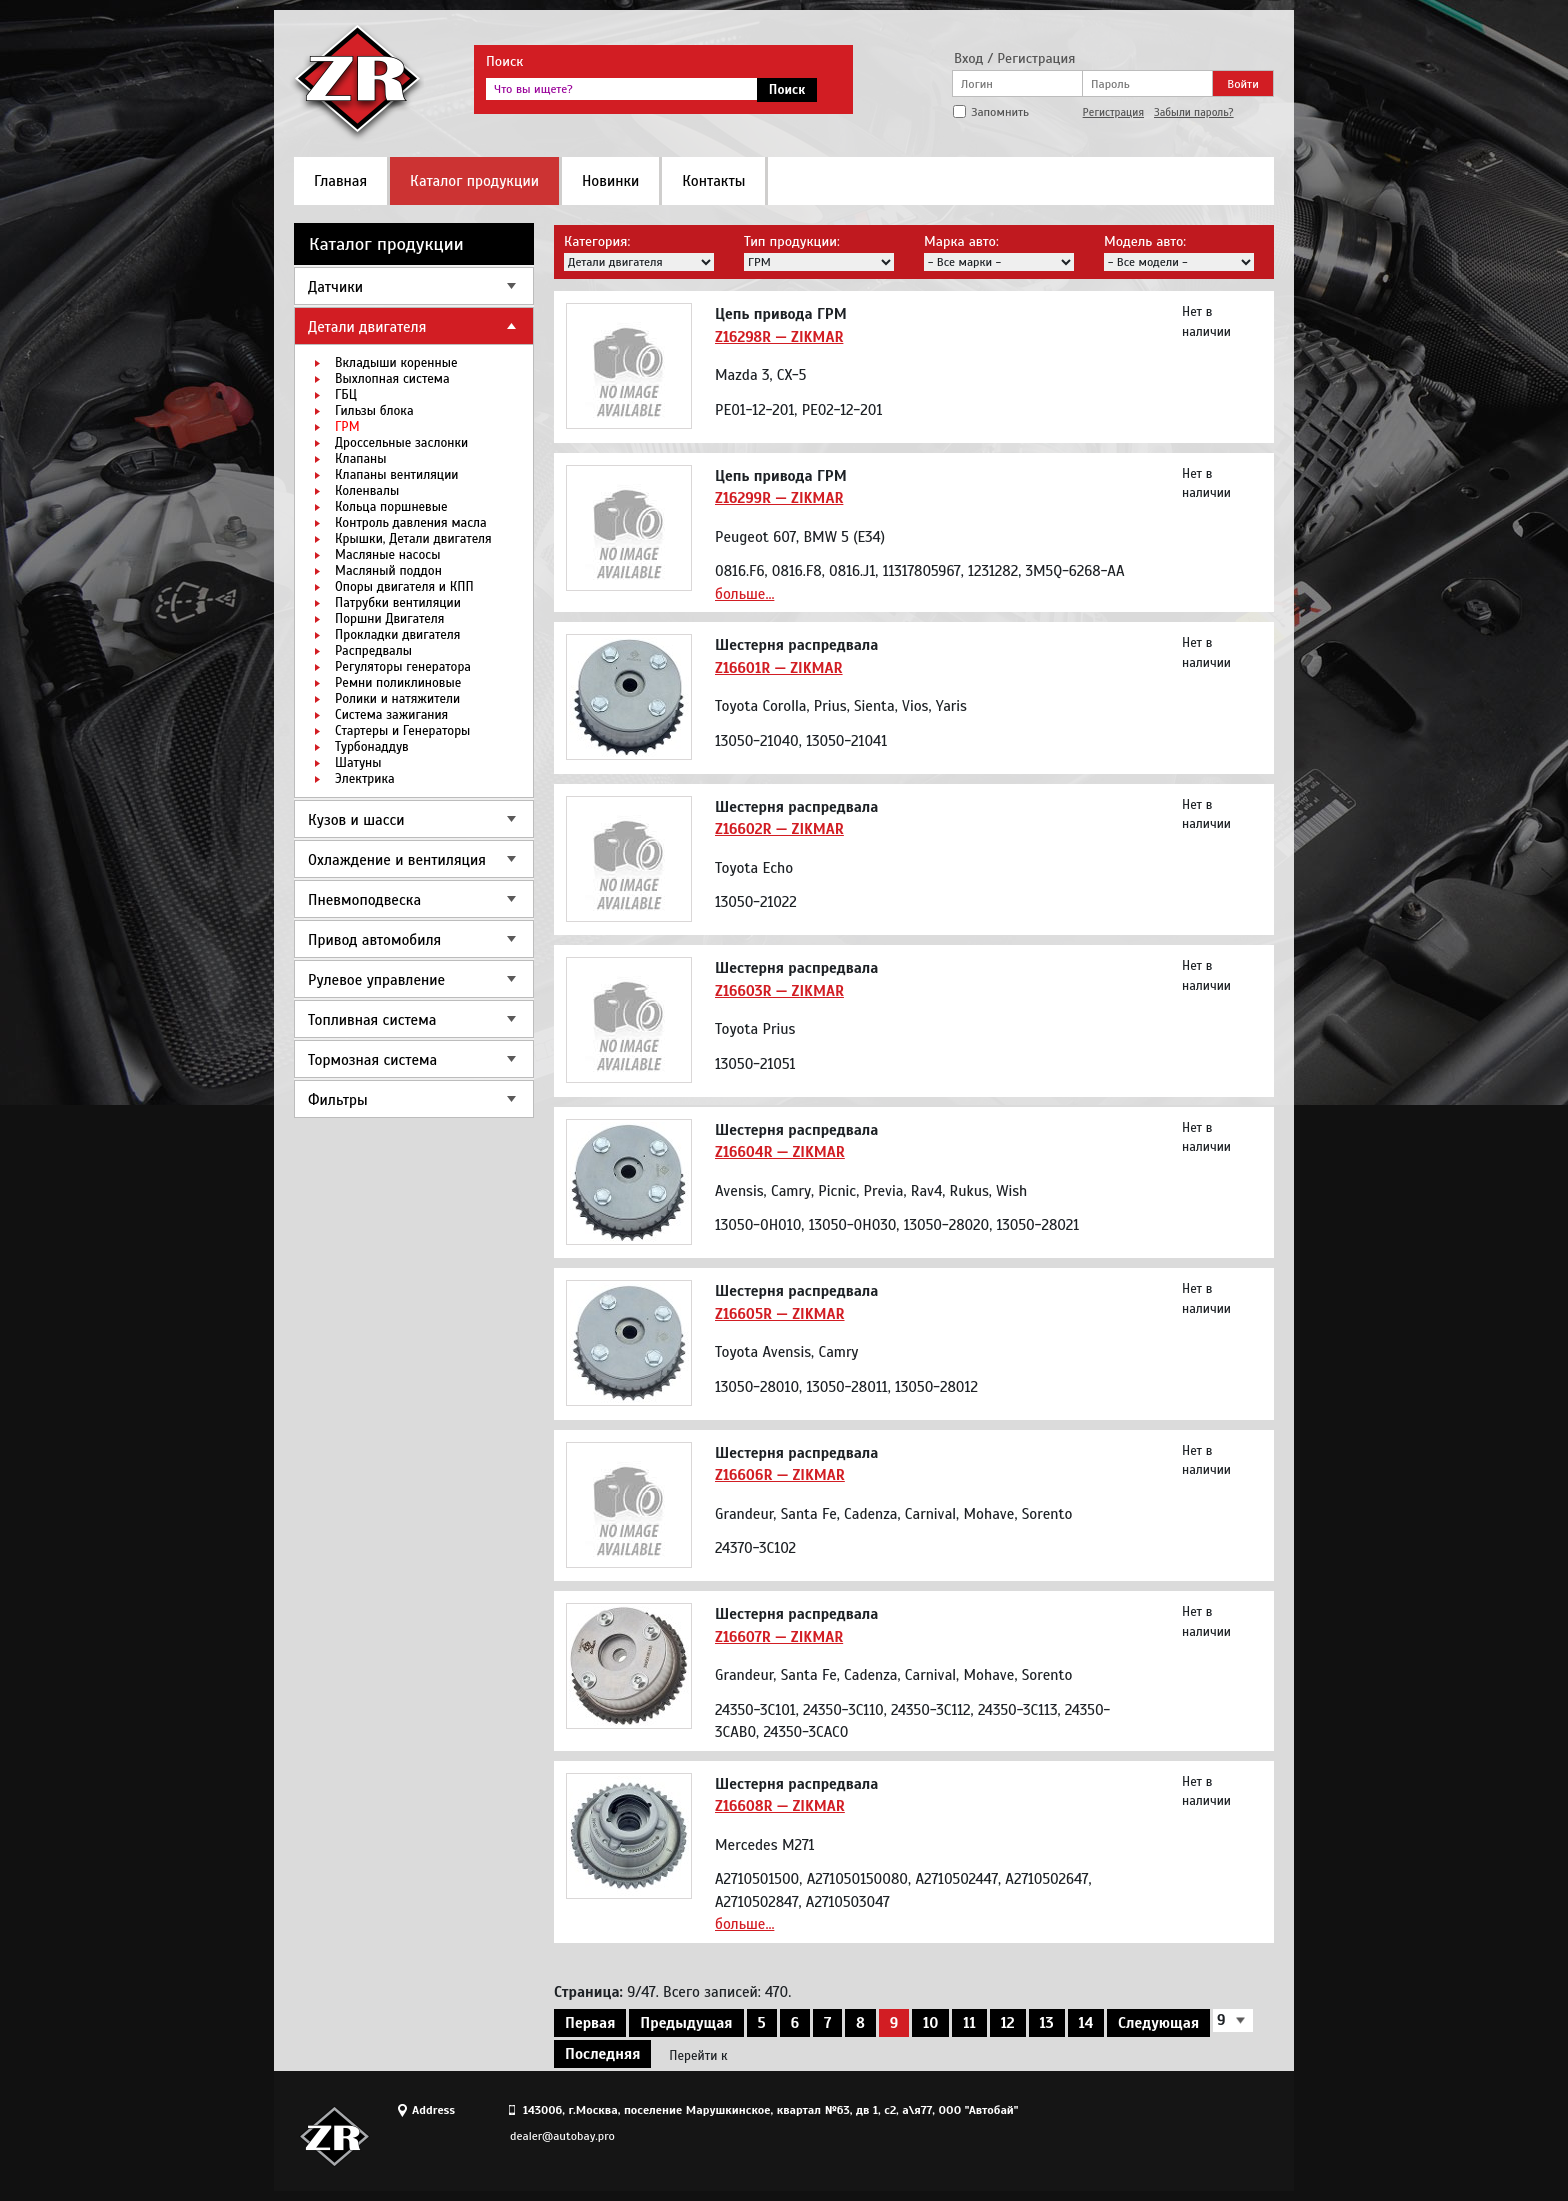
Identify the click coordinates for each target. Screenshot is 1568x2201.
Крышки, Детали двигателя (413, 539)
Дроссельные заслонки (401, 443)
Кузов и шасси (356, 820)
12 (1008, 2023)
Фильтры (338, 1100)
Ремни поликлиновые (398, 683)
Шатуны (358, 763)
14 (1086, 2023)
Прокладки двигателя (397, 635)
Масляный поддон (388, 571)
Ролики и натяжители (397, 699)
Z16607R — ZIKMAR (779, 1637)
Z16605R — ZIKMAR (780, 1314)
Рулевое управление (376, 980)
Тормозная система (372, 1060)
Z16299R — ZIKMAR (779, 498)
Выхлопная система (392, 379)
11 (969, 2023)
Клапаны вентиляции (396, 475)
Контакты (713, 181)
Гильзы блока (374, 411)
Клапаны (360, 459)
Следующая (1158, 2023)
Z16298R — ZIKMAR (779, 337)
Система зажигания (391, 715)
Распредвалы (373, 651)
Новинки (610, 181)
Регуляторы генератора (403, 667)
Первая (590, 2023)
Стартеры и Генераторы (402, 731)
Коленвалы (367, 491)
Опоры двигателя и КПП (404, 587)
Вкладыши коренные (396, 363)
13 (1047, 2023)
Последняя (602, 2054)
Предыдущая (686, 2023)
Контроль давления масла (411, 523)
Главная (340, 181)
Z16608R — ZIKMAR (780, 1806)
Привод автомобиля (374, 940)
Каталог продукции (474, 181)
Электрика (365, 779)
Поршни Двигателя (389, 619)
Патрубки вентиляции (398, 603)
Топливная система (372, 1020)
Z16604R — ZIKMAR (780, 1152)
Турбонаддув (372, 747)
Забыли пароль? (1194, 112)
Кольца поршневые (391, 507)
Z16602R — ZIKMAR (779, 829)
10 (930, 2023)
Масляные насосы (387, 555)
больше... (744, 594)
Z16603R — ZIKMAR (779, 991)
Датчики (335, 287)
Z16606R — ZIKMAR (780, 1475)
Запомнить (1000, 112)
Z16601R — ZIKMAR (779, 668)
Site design (1163, 2136)
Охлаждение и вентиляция (397, 860)
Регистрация (1113, 112)
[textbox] (621, 89)
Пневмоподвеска (364, 900)
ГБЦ (346, 395)
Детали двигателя (367, 327)
